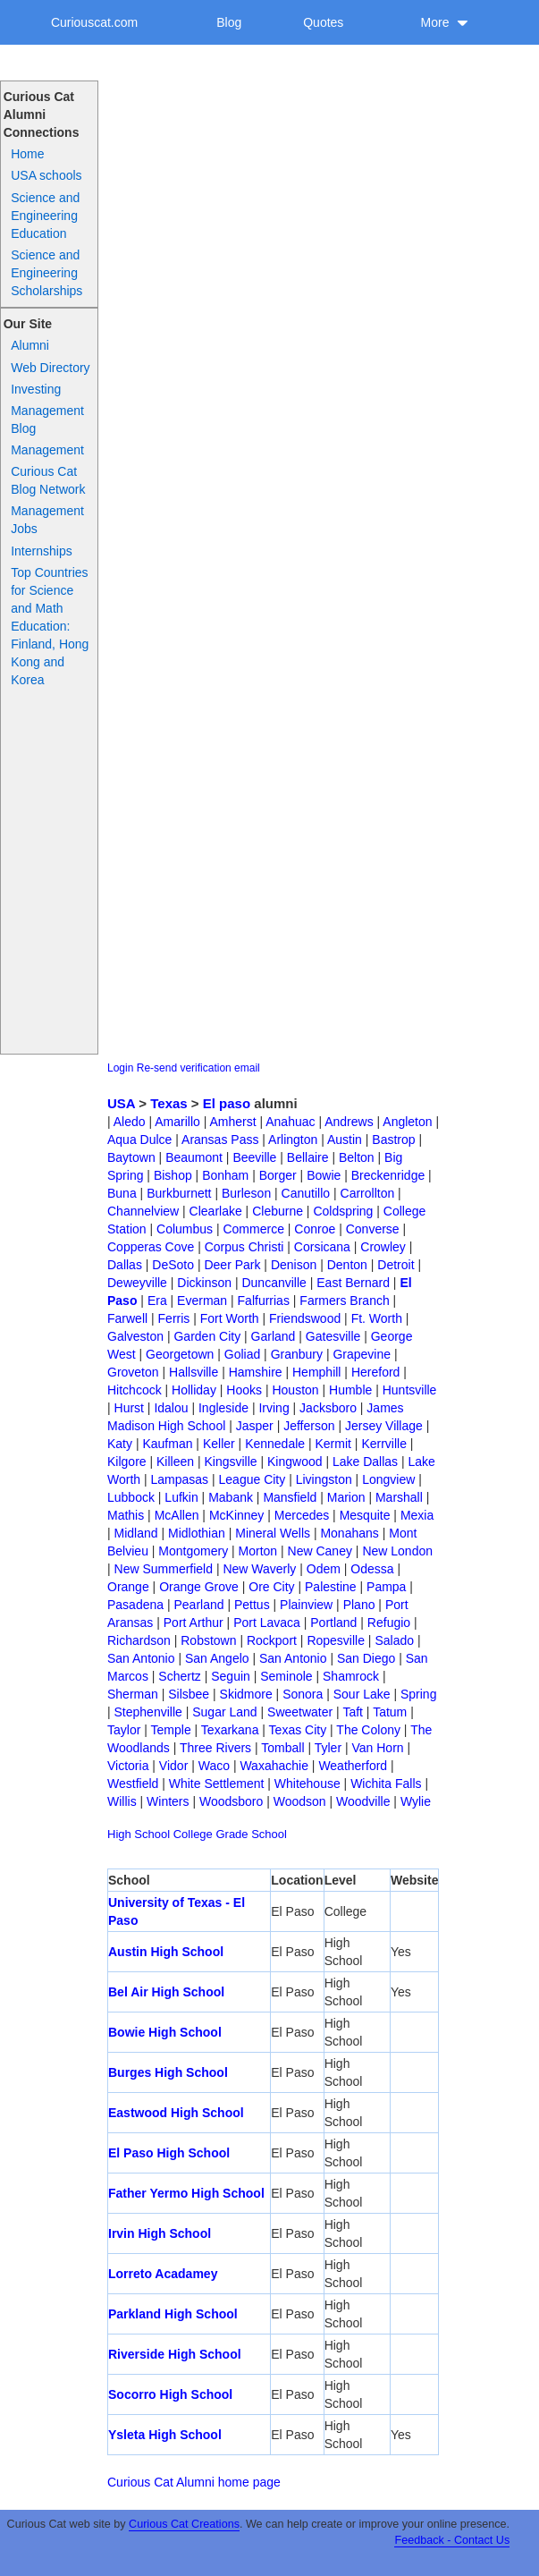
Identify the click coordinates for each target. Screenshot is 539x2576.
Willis (122, 1801)
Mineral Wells (272, 1533)
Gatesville (333, 1336)
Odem (324, 1569)
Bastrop (393, 1139)
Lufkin (181, 1497)
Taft (352, 1712)
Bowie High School (165, 2032)
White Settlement (217, 1783)
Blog (228, 22)
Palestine (331, 1587)
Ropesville (336, 1640)
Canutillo (306, 1193)
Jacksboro (328, 1408)
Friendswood (305, 1318)
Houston (295, 1390)
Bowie (324, 1175)
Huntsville (410, 1390)
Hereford (375, 1372)
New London (397, 1551)
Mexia (417, 1515)
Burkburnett (179, 1193)
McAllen (177, 1515)
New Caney (320, 1551)
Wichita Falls (385, 1783)
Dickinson (204, 1282)
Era (157, 1300)
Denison (293, 1265)
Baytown (131, 1157)
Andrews (348, 1121)
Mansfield (289, 1497)
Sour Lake (362, 1694)
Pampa (386, 1587)
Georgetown (180, 1354)
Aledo (130, 1121)
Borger (278, 1175)
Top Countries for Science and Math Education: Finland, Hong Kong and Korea (49, 626)
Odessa (371, 1569)
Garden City (206, 1336)
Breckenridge (388, 1175)
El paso (226, 1103)
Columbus (184, 1229)
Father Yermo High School (186, 2193)
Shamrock (351, 1676)
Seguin (230, 1676)
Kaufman (167, 1443)
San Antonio (141, 1658)
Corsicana (322, 1247)
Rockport (272, 1640)
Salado (394, 1640)
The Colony (368, 1730)
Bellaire (308, 1157)
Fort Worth (229, 1318)
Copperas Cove (150, 1247)
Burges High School (168, 2072)
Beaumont (194, 1157)
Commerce (253, 1229)
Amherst (232, 1121)
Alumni (30, 345)
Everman (202, 1300)
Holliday (194, 1390)
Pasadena (135, 1604)
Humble (350, 1390)
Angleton (407, 1121)
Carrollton (368, 1193)
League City (252, 1479)
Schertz (179, 1676)
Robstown (208, 1640)
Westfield (132, 1783)
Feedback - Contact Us (452, 2540)
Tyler (328, 1748)
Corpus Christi (244, 1247)
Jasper (255, 1426)
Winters (168, 1801)
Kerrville (384, 1443)
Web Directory (50, 367)
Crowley (383, 1247)
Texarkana (230, 1730)
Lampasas (180, 1479)
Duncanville (273, 1282)
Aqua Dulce (139, 1139)
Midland (136, 1533)
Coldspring (343, 1211)
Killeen (175, 1461)
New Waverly (259, 1569)
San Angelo (217, 1658)
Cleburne (277, 1211)
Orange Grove (199, 1587)
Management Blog (47, 419)
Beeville (254, 1157)
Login (120, 1068)
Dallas (124, 1265)
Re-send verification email (198, 1068)
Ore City (271, 1587)
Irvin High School (159, 2233)
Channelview (143, 1211)
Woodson (300, 1801)
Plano (359, 1604)
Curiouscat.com (94, 22)
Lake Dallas (365, 1461)
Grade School (251, 1834)
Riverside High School (174, 2354)
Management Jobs (47, 520)
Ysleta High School (165, 2435)
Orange (128, 1587)
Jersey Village (384, 1426)
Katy (119, 1443)
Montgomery (193, 1551)
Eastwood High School (176, 2113)
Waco (214, 1765)
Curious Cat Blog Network (48, 480)
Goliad (242, 1354)
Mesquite (365, 1515)
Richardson (139, 1640)
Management (47, 450)
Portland (333, 1622)
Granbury (297, 1354)
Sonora (302, 1694)
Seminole (286, 1676)
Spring (418, 1694)
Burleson (246, 1193)
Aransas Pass (219, 1139)
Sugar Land (224, 1712)
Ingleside (223, 1408)
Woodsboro (231, 1801)
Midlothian (196, 1533)
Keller (219, 1443)
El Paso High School (169, 2153)
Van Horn (377, 1748)
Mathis (125, 1515)
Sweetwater (300, 1712)
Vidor (173, 1765)
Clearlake (215, 1211)
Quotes (323, 22)
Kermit (333, 1443)
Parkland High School (173, 2314)
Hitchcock (134, 1390)
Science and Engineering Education (45, 216)
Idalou (171, 1408)
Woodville (363, 1801)
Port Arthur (193, 1622)
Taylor (123, 1730)
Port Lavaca (266, 1622)
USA (121, 1103)
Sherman (132, 1694)
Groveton (133, 1372)
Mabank (230, 1497)
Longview (388, 1479)
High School (138, 1834)
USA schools (46, 175)
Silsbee (188, 1694)
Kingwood (295, 1461)
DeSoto (173, 1265)
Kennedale (275, 1443)
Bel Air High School (166, 1992)
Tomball (282, 1748)
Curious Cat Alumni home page (194, 2482)
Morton (258, 1551)
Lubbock (131, 1497)
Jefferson (308, 1426)
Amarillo (177, 1121)
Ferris (174, 1318)
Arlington (292, 1139)
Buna (122, 1193)
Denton (347, 1265)
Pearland (198, 1604)
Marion (346, 1497)
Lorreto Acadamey (162, 2274)
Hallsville (193, 1372)
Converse (373, 1229)
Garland (273, 1336)
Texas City (298, 1730)
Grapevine (362, 1354)
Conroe (314, 1229)
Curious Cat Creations (184, 2524)
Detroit (395, 1265)
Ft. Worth (376, 1318)
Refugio (388, 1622)
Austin (344, 1139)
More (445, 22)
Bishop (173, 1175)
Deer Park (232, 1265)
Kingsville (230, 1461)
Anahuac (290, 1121)
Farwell (127, 1318)
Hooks (244, 1390)
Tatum (390, 1712)
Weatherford (352, 1765)
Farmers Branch (344, 1300)
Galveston (135, 1336)
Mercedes (301, 1515)
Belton (357, 1157)
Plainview (306, 1604)
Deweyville (137, 1282)
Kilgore (127, 1461)
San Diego (366, 1658)
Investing (36, 389)
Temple (171, 1730)
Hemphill (316, 1372)
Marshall (399, 1497)
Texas (168, 1103)
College (193, 1834)
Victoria (127, 1765)
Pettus (252, 1604)
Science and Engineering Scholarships (46, 273)
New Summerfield (163, 1569)
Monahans (349, 1533)
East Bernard (353, 1282)
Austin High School (165, 1952)
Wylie (415, 1801)
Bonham (225, 1175)
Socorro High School (170, 2394)
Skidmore (246, 1694)
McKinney (236, 1515)
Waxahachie (274, 1765)
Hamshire (255, 1372)
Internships (41, 551)
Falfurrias (264, 1300)
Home (27, 154)
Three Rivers (215, 1748)
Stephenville (148, 1712)
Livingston (324, 1479)
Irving (273, 1408)
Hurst (129, 1408)
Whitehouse (307, 1783)
